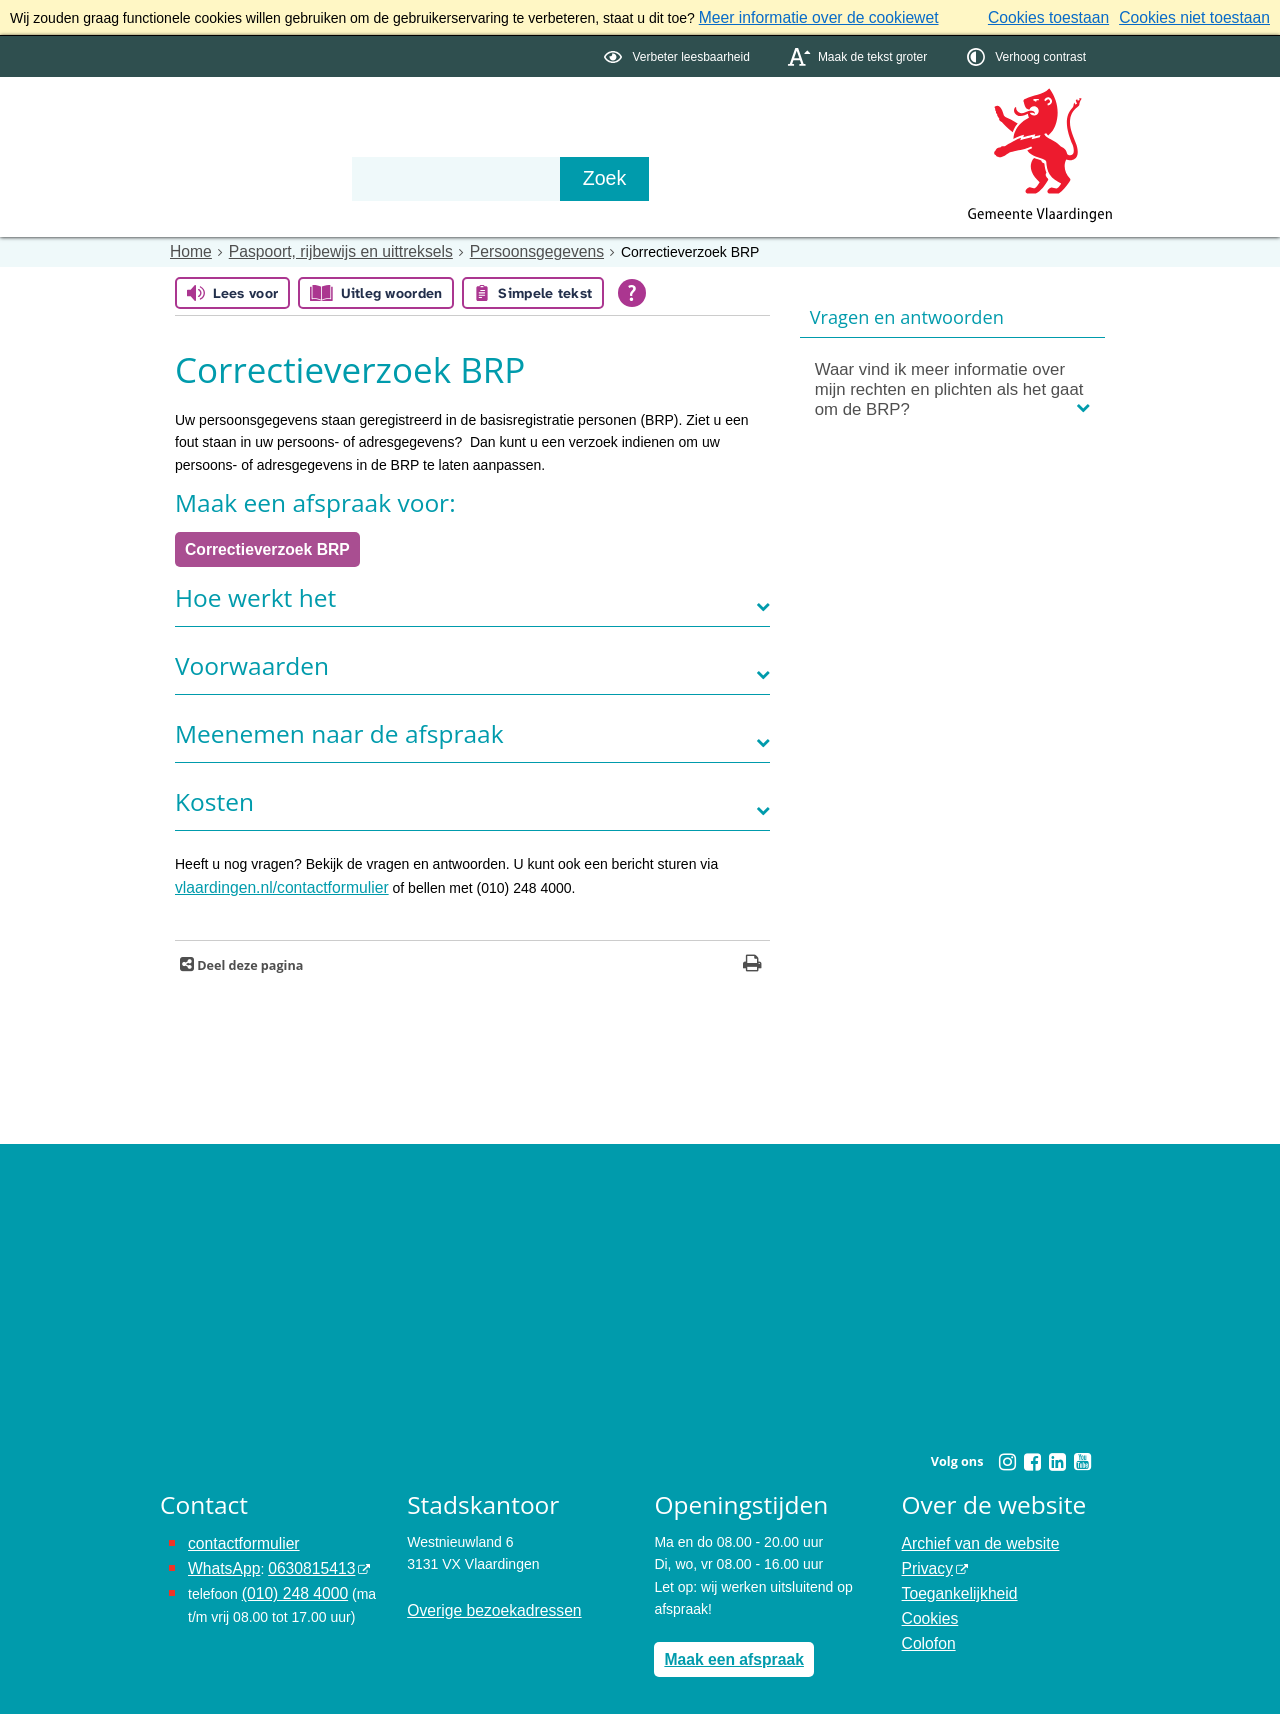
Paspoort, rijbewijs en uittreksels (324, 248)
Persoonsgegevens (501, 248)
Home (188, 248)
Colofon (926, 1621)
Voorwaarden (252, 657)
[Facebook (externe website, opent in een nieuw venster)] (1032, 1451)
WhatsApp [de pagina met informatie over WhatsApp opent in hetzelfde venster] (220, 1554)
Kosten (214, 793)
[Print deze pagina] (752, 954)
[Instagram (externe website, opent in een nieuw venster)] (1007, 1451)
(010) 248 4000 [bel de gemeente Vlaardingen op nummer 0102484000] (289, 1576)
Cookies (927, 1599)
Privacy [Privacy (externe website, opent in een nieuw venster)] (925, 1554)
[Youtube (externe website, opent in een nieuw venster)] (1082, 1451)
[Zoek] (854, 176)
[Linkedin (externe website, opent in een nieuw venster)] (1057, 1451)
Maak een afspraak (726, 1647)
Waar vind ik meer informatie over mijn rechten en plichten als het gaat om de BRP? (949, 385)
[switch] (678, 53)
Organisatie (466, 142)
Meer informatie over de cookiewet (806, 16)
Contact (586, 142)
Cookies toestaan (1071, 16)
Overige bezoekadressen (485, 1599)
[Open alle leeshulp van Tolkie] (632, 289)
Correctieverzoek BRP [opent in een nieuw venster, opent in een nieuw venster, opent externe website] (258, 543)
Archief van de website (972, 1531)
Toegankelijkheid (954, 1576)
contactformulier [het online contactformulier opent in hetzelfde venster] (238, 1531)
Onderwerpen (218, 142)
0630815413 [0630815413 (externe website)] (299, 1554)
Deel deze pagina (248, 954)
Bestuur (346, 142)
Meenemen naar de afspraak (339, 725)
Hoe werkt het (255, 589)
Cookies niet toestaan (1202, 16)
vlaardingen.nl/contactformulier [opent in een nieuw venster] (270, 879)
